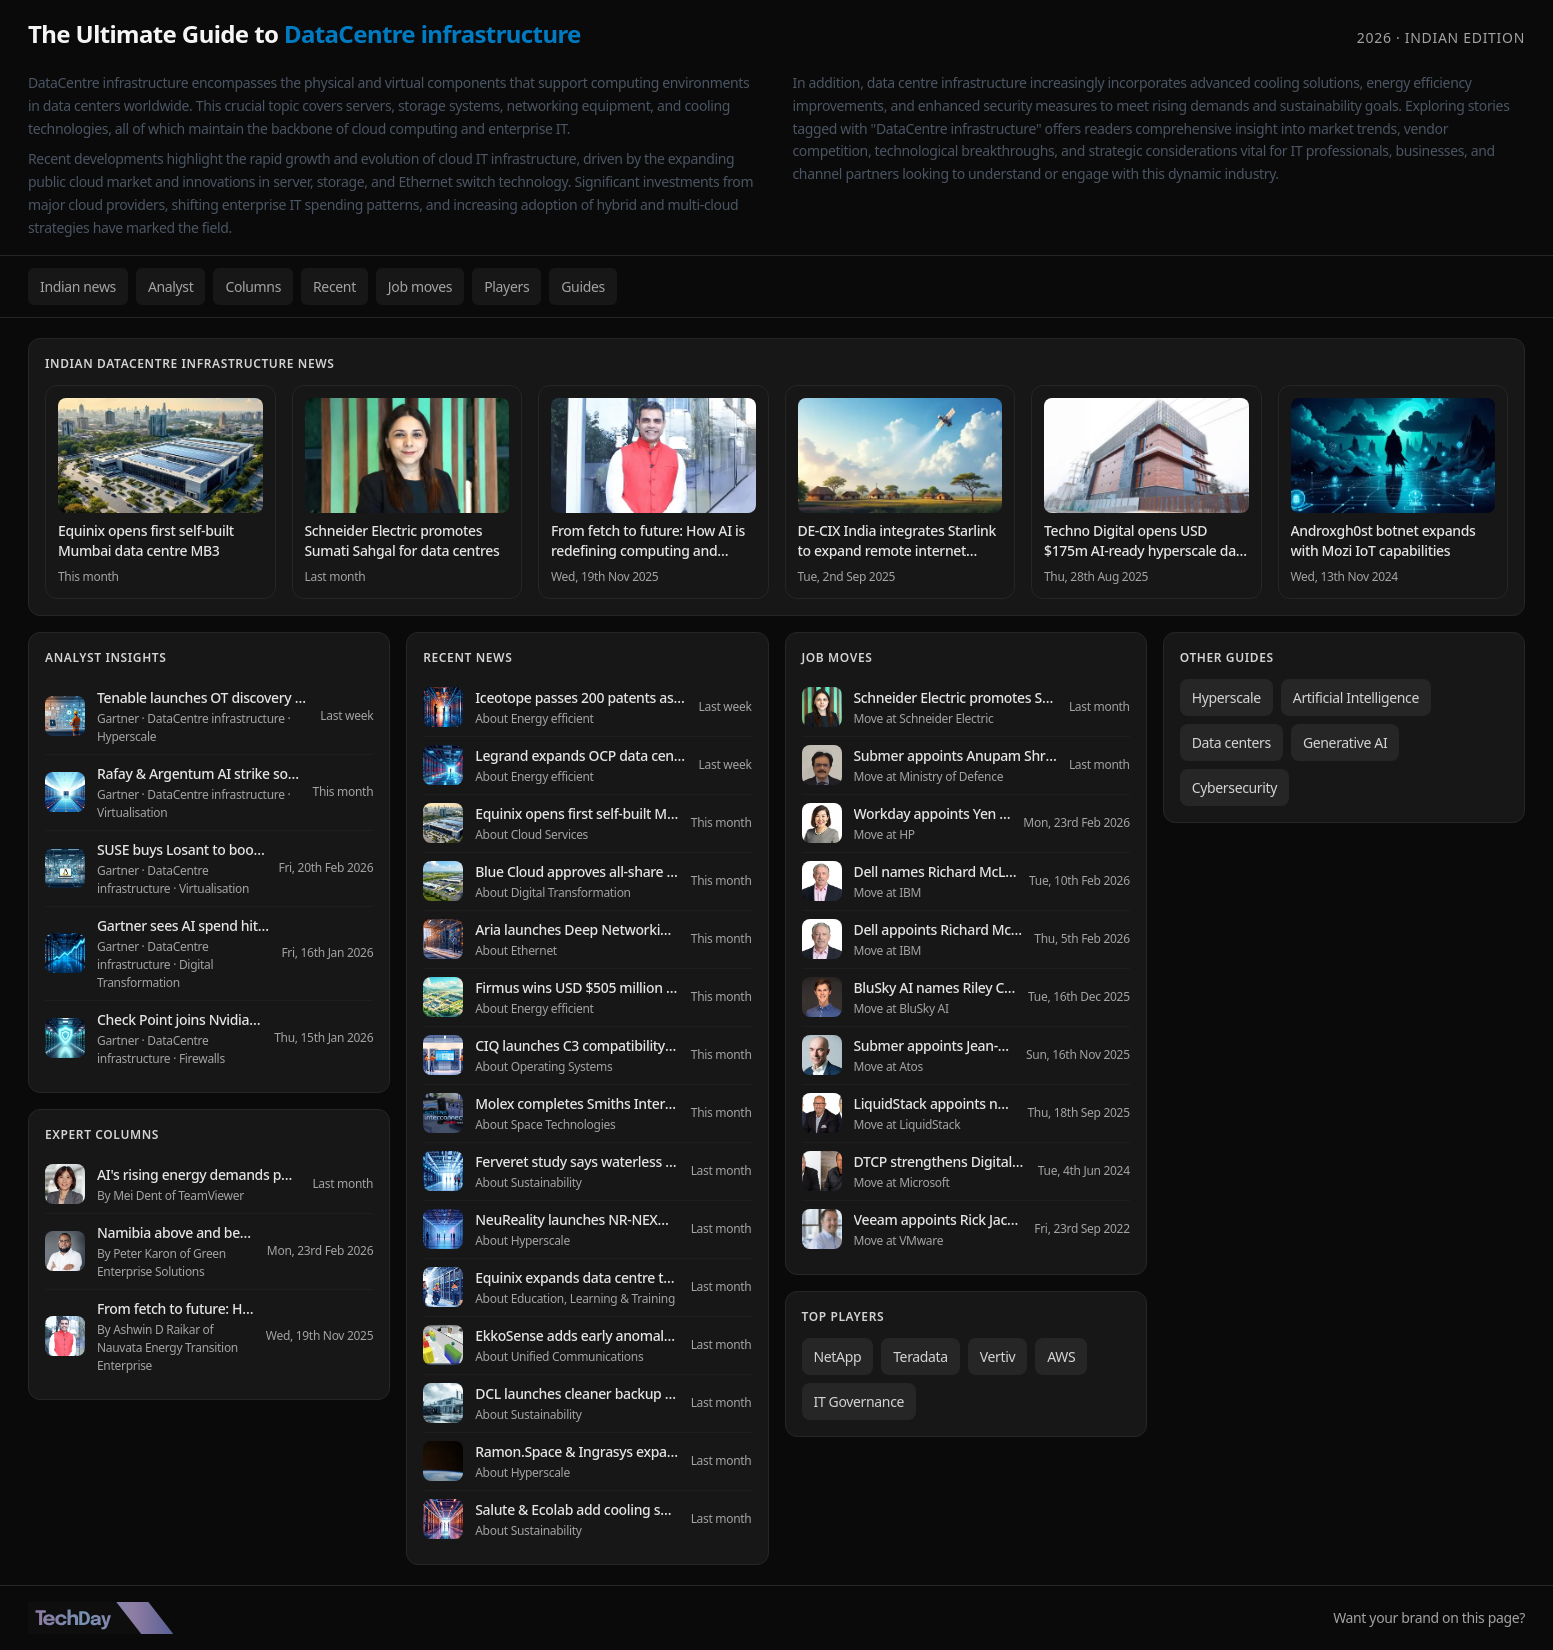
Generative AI (1345, 742)
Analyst (171, 286)
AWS (1061, 1356)
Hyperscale (1226, 697)
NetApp (838, 1356)
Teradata (920, 1356)
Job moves (420, 286)
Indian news (78, 286)
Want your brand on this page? (1429, 1617)
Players (506, 286)
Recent (334, 286)
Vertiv (997, 1356)
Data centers (1231, 742)
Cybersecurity (1234, 787)
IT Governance (859, 1401)
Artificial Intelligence (1356, 697)
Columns (253, 286)
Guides (583, 286)
